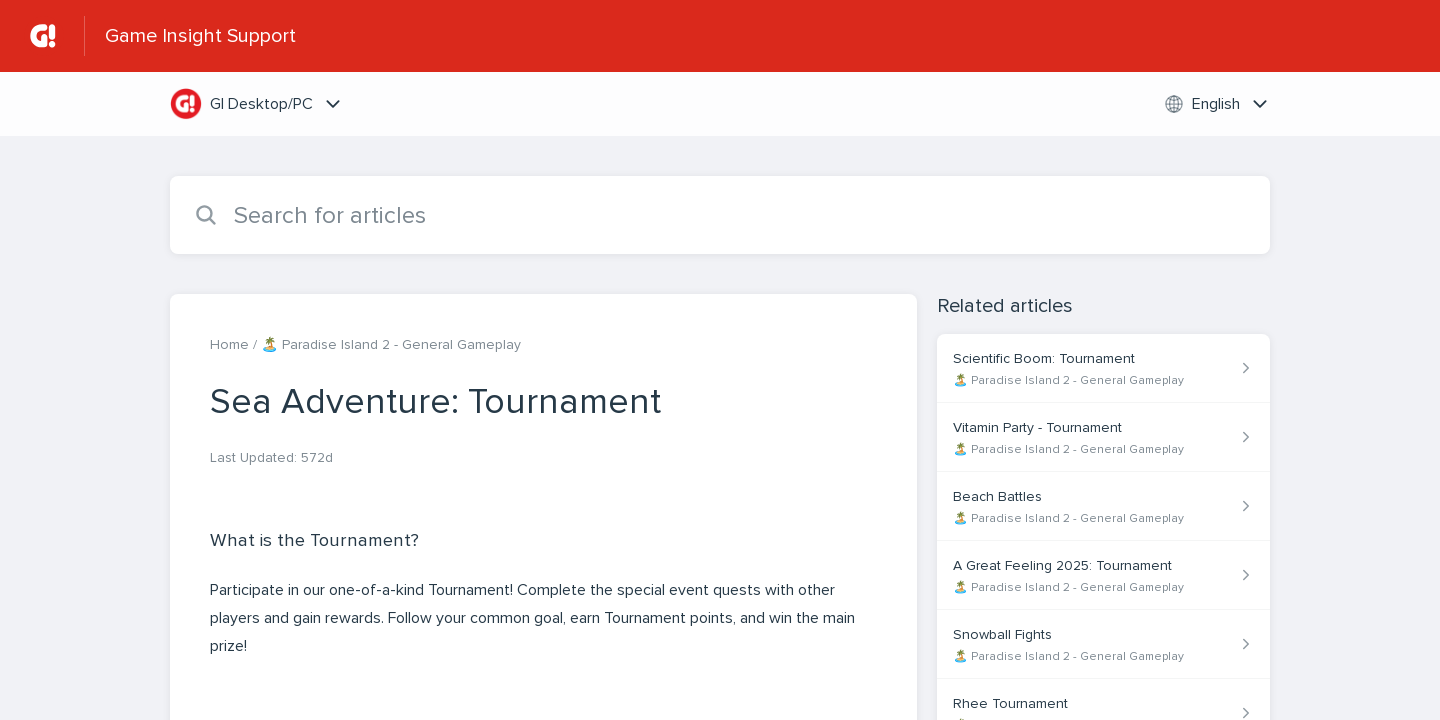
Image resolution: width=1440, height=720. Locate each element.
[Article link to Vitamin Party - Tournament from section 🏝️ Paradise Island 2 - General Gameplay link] (1103, 437)
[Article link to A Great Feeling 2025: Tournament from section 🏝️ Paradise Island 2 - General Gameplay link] (1103, 575)
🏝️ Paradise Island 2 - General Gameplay (391, 344)
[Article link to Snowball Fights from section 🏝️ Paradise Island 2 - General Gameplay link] (1103, 644)
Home (229, 344)
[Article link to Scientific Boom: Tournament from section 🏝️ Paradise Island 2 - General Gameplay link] (1103, 368)
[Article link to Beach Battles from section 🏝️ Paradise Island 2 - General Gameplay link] (1103, 506)
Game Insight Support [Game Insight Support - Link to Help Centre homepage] (200, 36)
